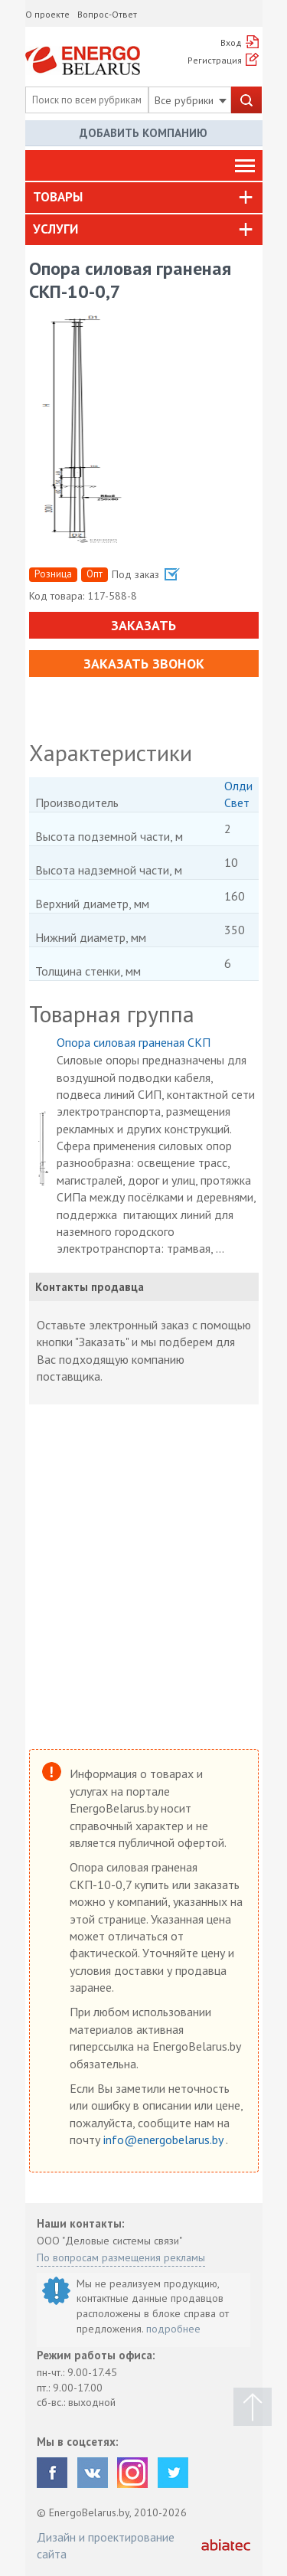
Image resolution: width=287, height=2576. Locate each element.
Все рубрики (191, 100)
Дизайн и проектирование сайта (105, 2545)
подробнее (173, 2329)
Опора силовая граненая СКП (133, 1042)
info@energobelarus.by (164, 2139)
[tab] (144, 197)
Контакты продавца (89, 1287)
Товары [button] (58, 196)
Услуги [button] (55, 229)
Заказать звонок (143, 663)
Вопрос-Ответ (107, 14)
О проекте (47, 14)
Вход (231, 42)
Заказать (143, 625)
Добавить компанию (143, 133)
